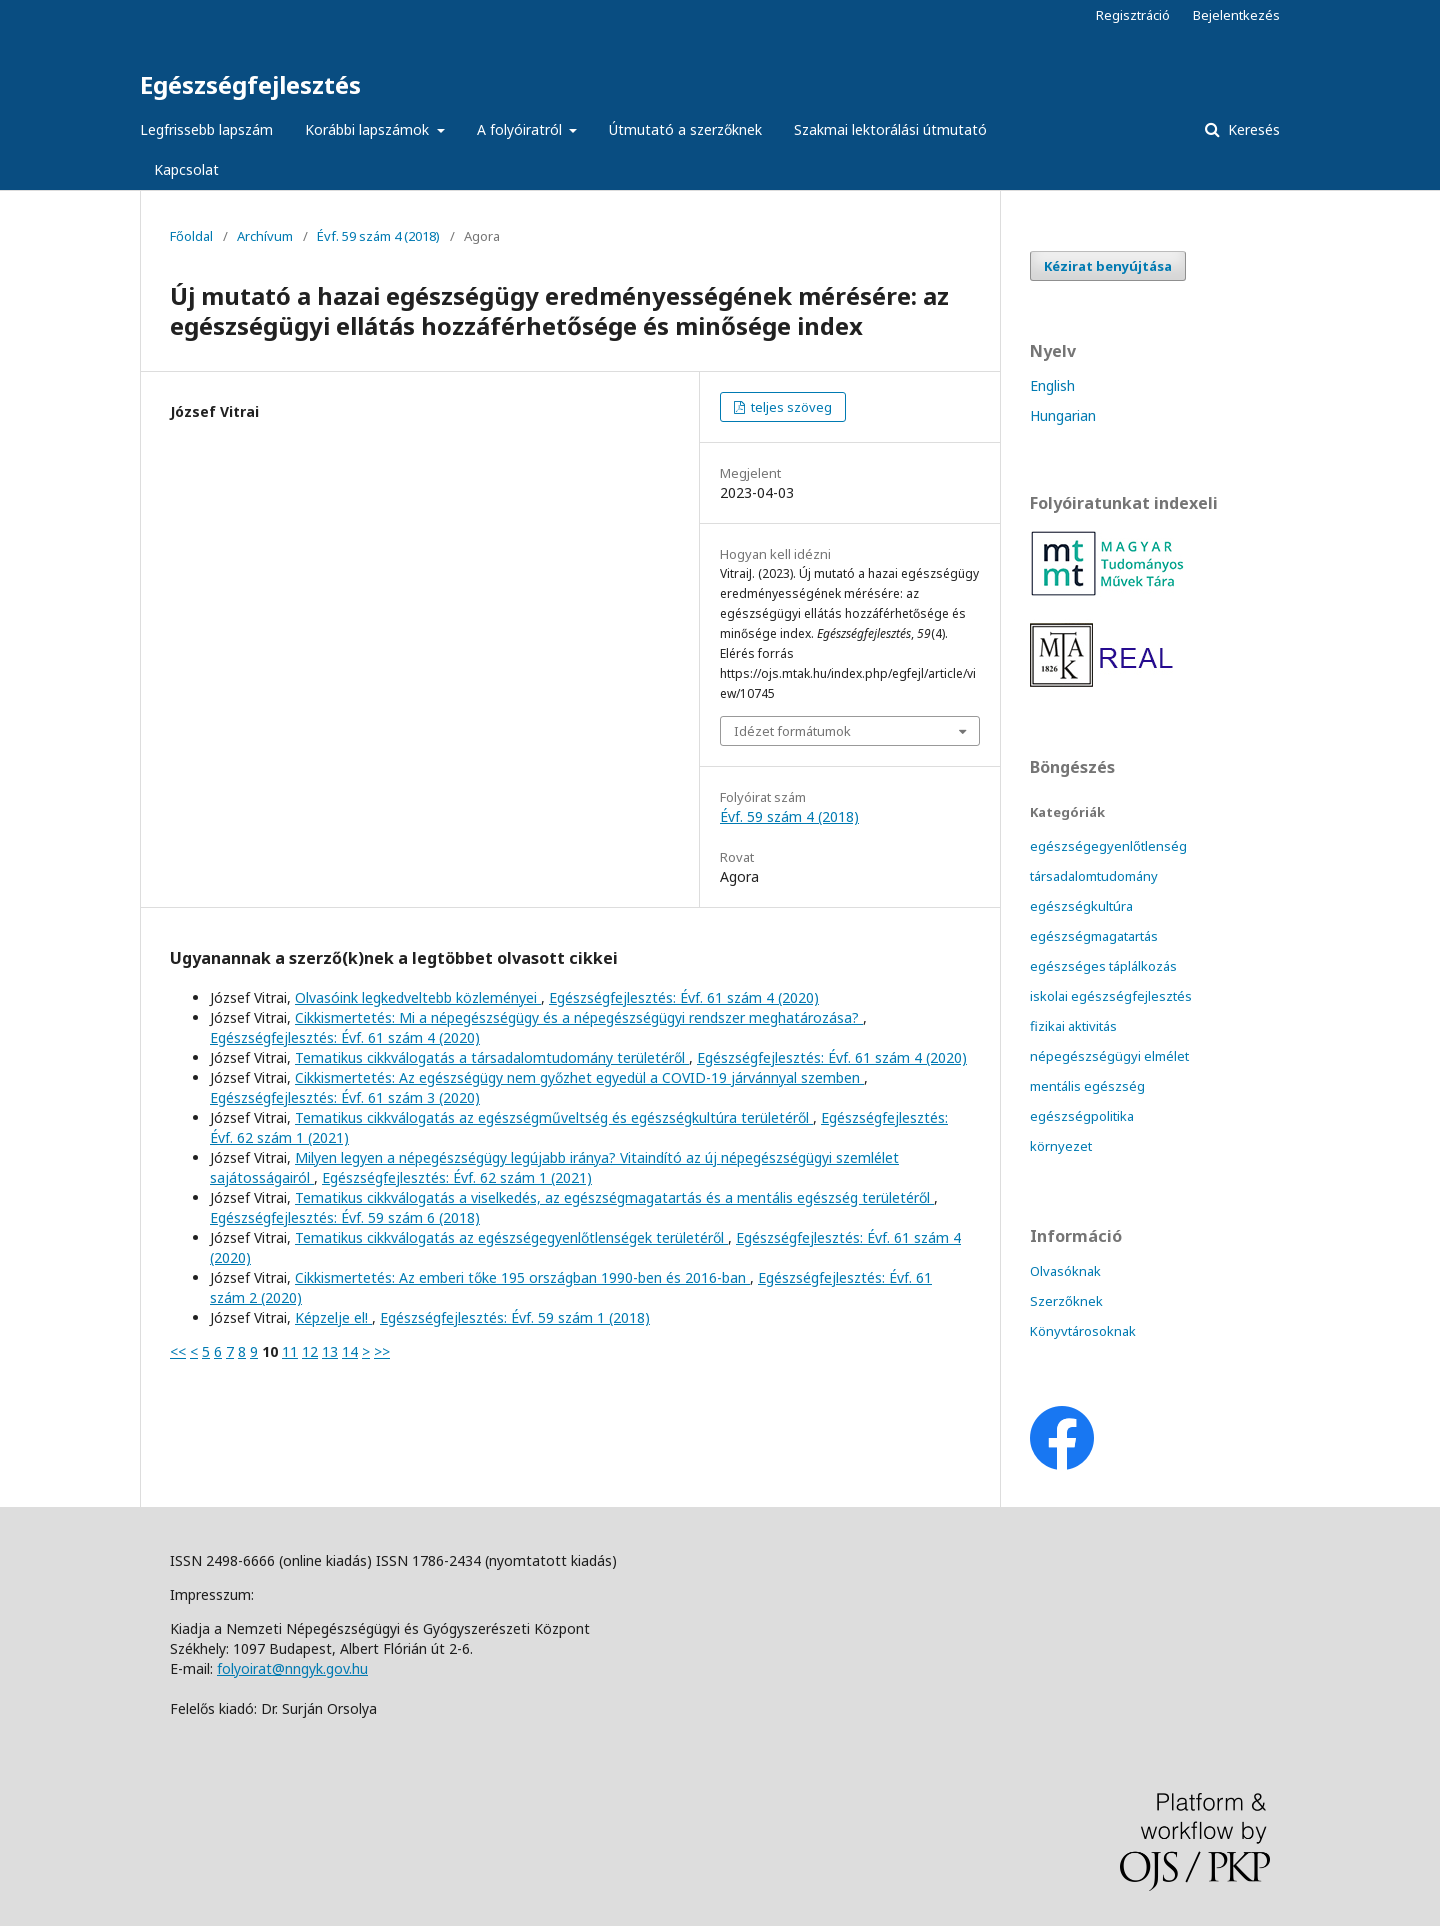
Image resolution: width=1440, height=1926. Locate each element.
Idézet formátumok (792, 731)
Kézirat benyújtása (1108, 266)
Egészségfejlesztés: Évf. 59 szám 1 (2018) (515, 1317)
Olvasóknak (1065, 1271)
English (1052, 385)
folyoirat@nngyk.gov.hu (292, 1668)
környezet (1061, 1146)
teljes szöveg (790, 407)
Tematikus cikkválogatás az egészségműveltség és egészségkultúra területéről (554, 1117)
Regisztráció (1133, 15)
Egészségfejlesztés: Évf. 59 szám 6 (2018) (345, 1217)
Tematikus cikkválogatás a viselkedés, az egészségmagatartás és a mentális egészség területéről (614, 1197)
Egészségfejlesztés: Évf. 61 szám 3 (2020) (345, 1097)
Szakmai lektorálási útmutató (890, 129)
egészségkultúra (1081, 906)
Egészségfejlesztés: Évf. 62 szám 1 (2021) (457, 1177)
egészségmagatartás (1094, 936)
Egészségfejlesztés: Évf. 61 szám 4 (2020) (684, 997)
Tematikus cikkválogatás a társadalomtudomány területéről (492, 1057)
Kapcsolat (186, 169)
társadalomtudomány (1094, 876)
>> (382, 1351)
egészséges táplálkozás (1103, 966)
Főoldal (191, 236)
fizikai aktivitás (1073, 1026)
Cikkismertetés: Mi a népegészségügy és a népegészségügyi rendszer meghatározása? (579, 1017)
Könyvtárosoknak (1083, 1331)
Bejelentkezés (1236, 15)
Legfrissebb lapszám (206, 129)
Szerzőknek (1066, 1301)
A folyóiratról (521, 129)
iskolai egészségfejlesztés (1111, 996)
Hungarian (1063, 415)
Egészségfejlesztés (250, 84)
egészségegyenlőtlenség (1108, 846)
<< (178, 1351)
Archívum (265, 236)
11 (290, 1351)
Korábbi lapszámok (369, 129)
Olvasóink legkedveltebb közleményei (418, 997)
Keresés (1252, 129)
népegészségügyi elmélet (1109, 1056)
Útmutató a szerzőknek (685, 129)
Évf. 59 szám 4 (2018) (378, 236)
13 (330, 1351)
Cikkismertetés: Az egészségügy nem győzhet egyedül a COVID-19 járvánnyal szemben (579, 1077)
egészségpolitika (1082, 1116)
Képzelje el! (333, 1317)
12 (310, 1351)
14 (350, 1351)
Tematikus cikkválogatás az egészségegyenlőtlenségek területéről (511, 1237)
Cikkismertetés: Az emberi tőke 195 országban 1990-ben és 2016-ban (522, 1277)
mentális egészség (1087, 1086)
